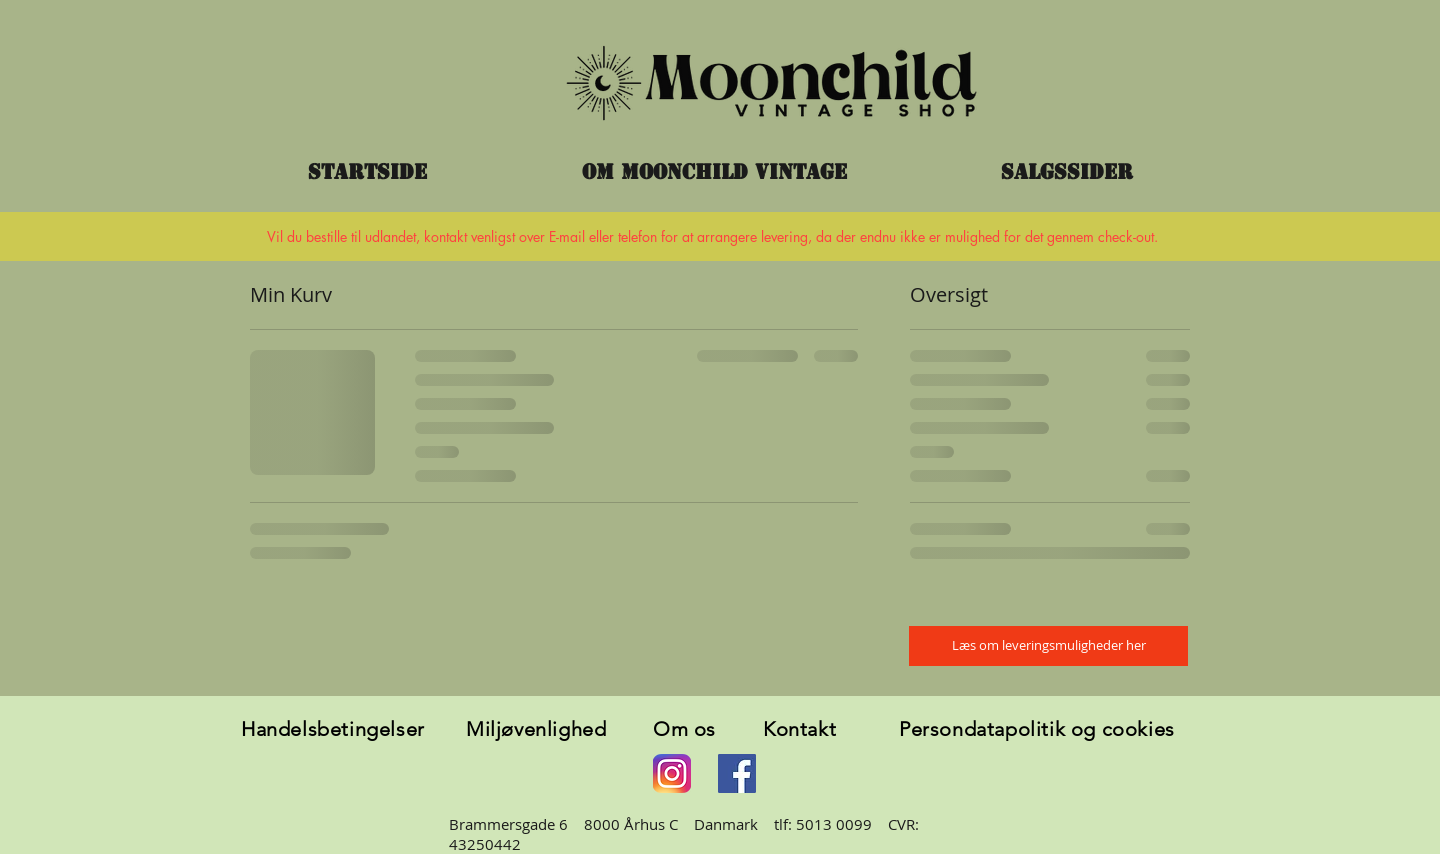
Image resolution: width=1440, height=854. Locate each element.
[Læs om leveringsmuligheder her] (1048, 646)
